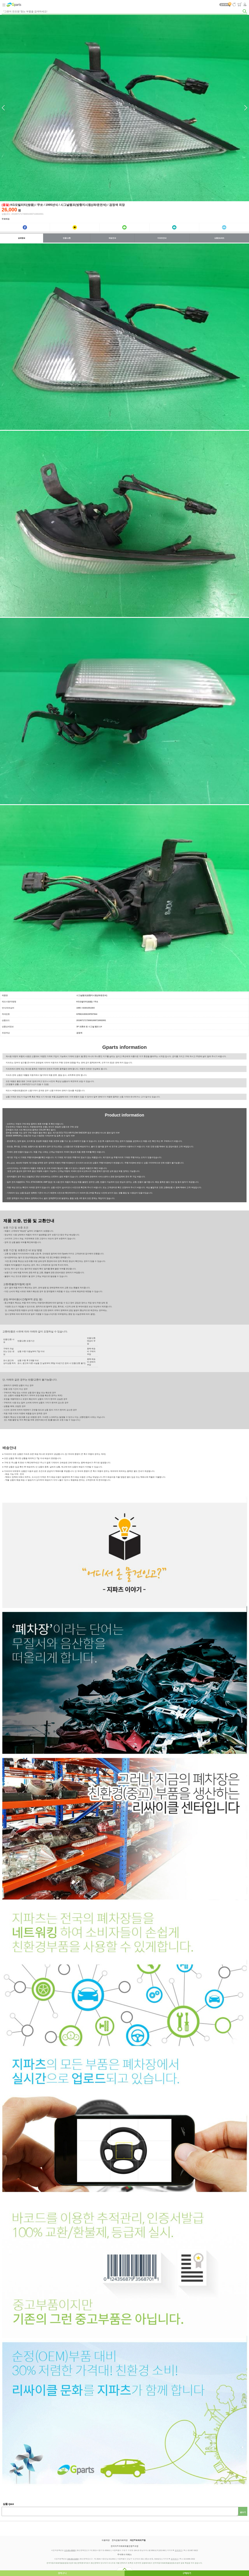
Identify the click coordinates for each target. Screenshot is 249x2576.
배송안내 (112, 238)
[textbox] (124, 11)
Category (4, 5)
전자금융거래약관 (120, 2540)
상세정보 (21, 238)
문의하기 (178, 2550)
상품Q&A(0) (219, 238)
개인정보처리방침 (138, 2540)
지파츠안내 (161, 238)
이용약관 (106, 2540)
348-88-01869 (73, 2559)
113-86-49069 (70, 2550)
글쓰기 (243, 2512)
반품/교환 (67, 238)
